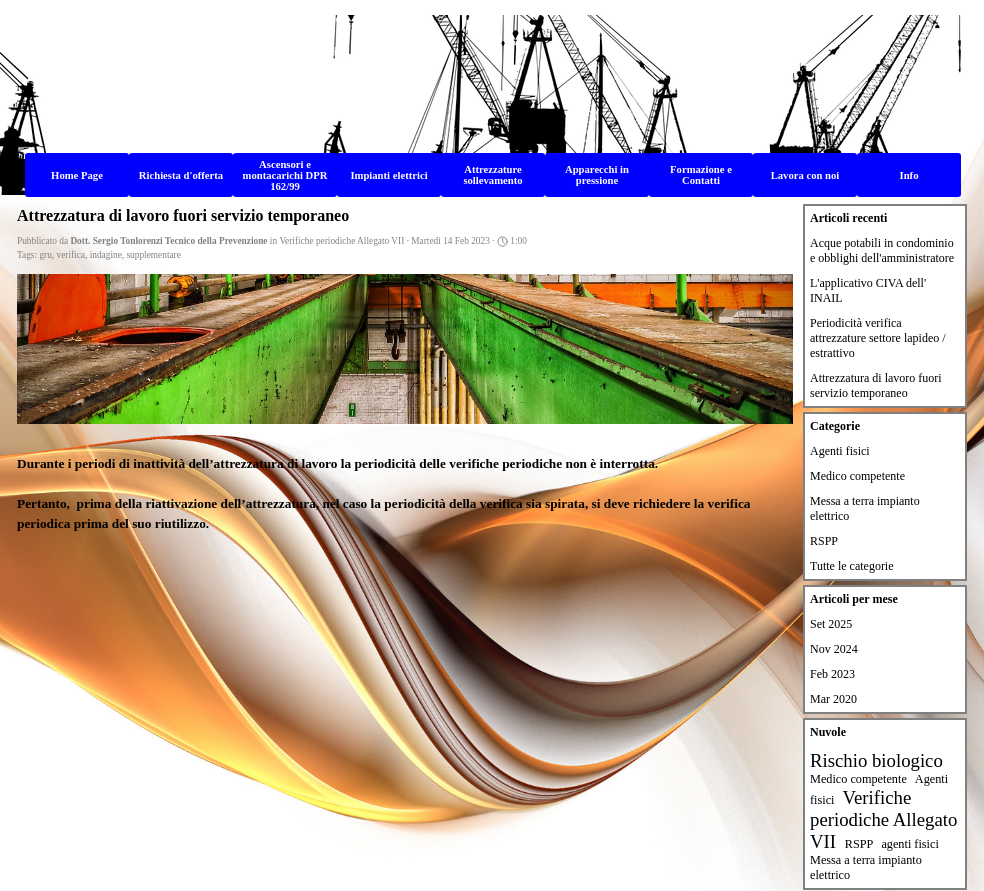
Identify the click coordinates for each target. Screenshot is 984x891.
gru (45, 255)
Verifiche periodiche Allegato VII (883, 819)
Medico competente (857, 476)
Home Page (77, 175)
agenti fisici (909, 844)
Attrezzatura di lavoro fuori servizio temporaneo (876, 385)
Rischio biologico (876, 760)
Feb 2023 (832, 674)
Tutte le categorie (852, 566)
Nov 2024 (834, 649)
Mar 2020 (833, 699)
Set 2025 (831, 624)
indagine (106, 255)
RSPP (824, 541)
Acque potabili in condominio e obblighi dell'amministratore (882, 250)
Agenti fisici (840, 451)
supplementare (153, 255)
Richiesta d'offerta (181, 175)
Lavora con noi (805, 175)
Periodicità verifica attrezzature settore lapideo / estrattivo (878, 338)
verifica (71, 255)
